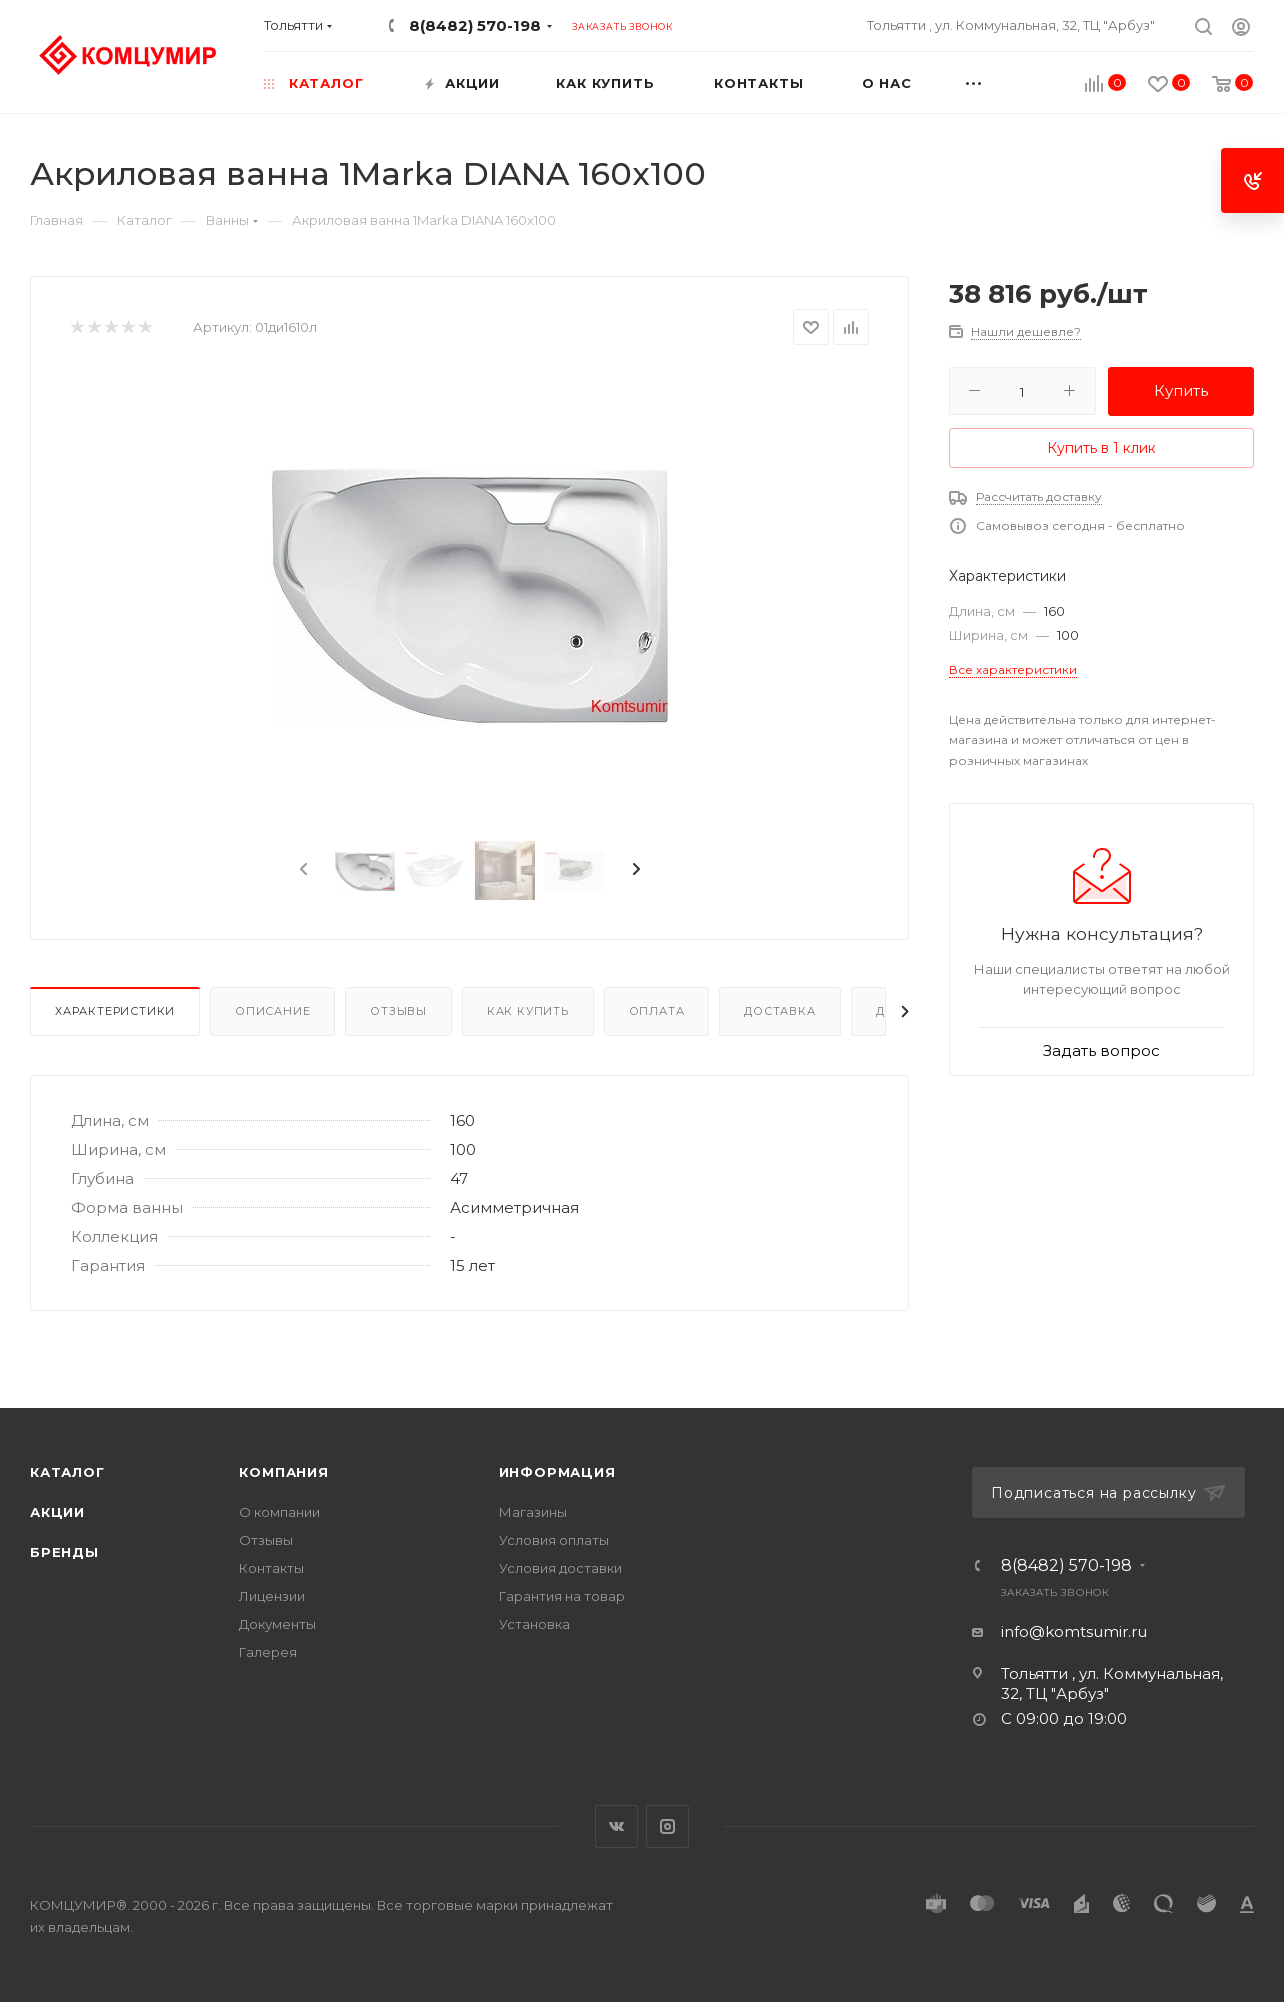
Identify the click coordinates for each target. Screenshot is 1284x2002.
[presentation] (302, 870)
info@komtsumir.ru (1074, 1631)
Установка (534, 1624)
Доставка (779, 1011)
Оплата (657, 1011)
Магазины (533, 1512)
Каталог (67, 1472)
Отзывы (398, 1011)
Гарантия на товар (562, 1596)
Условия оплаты (554, 1540)
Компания (283, 1472)
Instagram (667, 1826)
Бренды (64, 1552)
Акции (57, 1512)
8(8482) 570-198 (475, 25)
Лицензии (272, 1596)
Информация (557, 1472)
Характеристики (115, 1011)
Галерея (268, 1652)
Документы (277, 1624)
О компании (279, 1512)
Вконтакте (616, 1826)
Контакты (271, 1568)
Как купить (528, 1011)
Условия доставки (560, 1568)
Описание (272, 1011)
